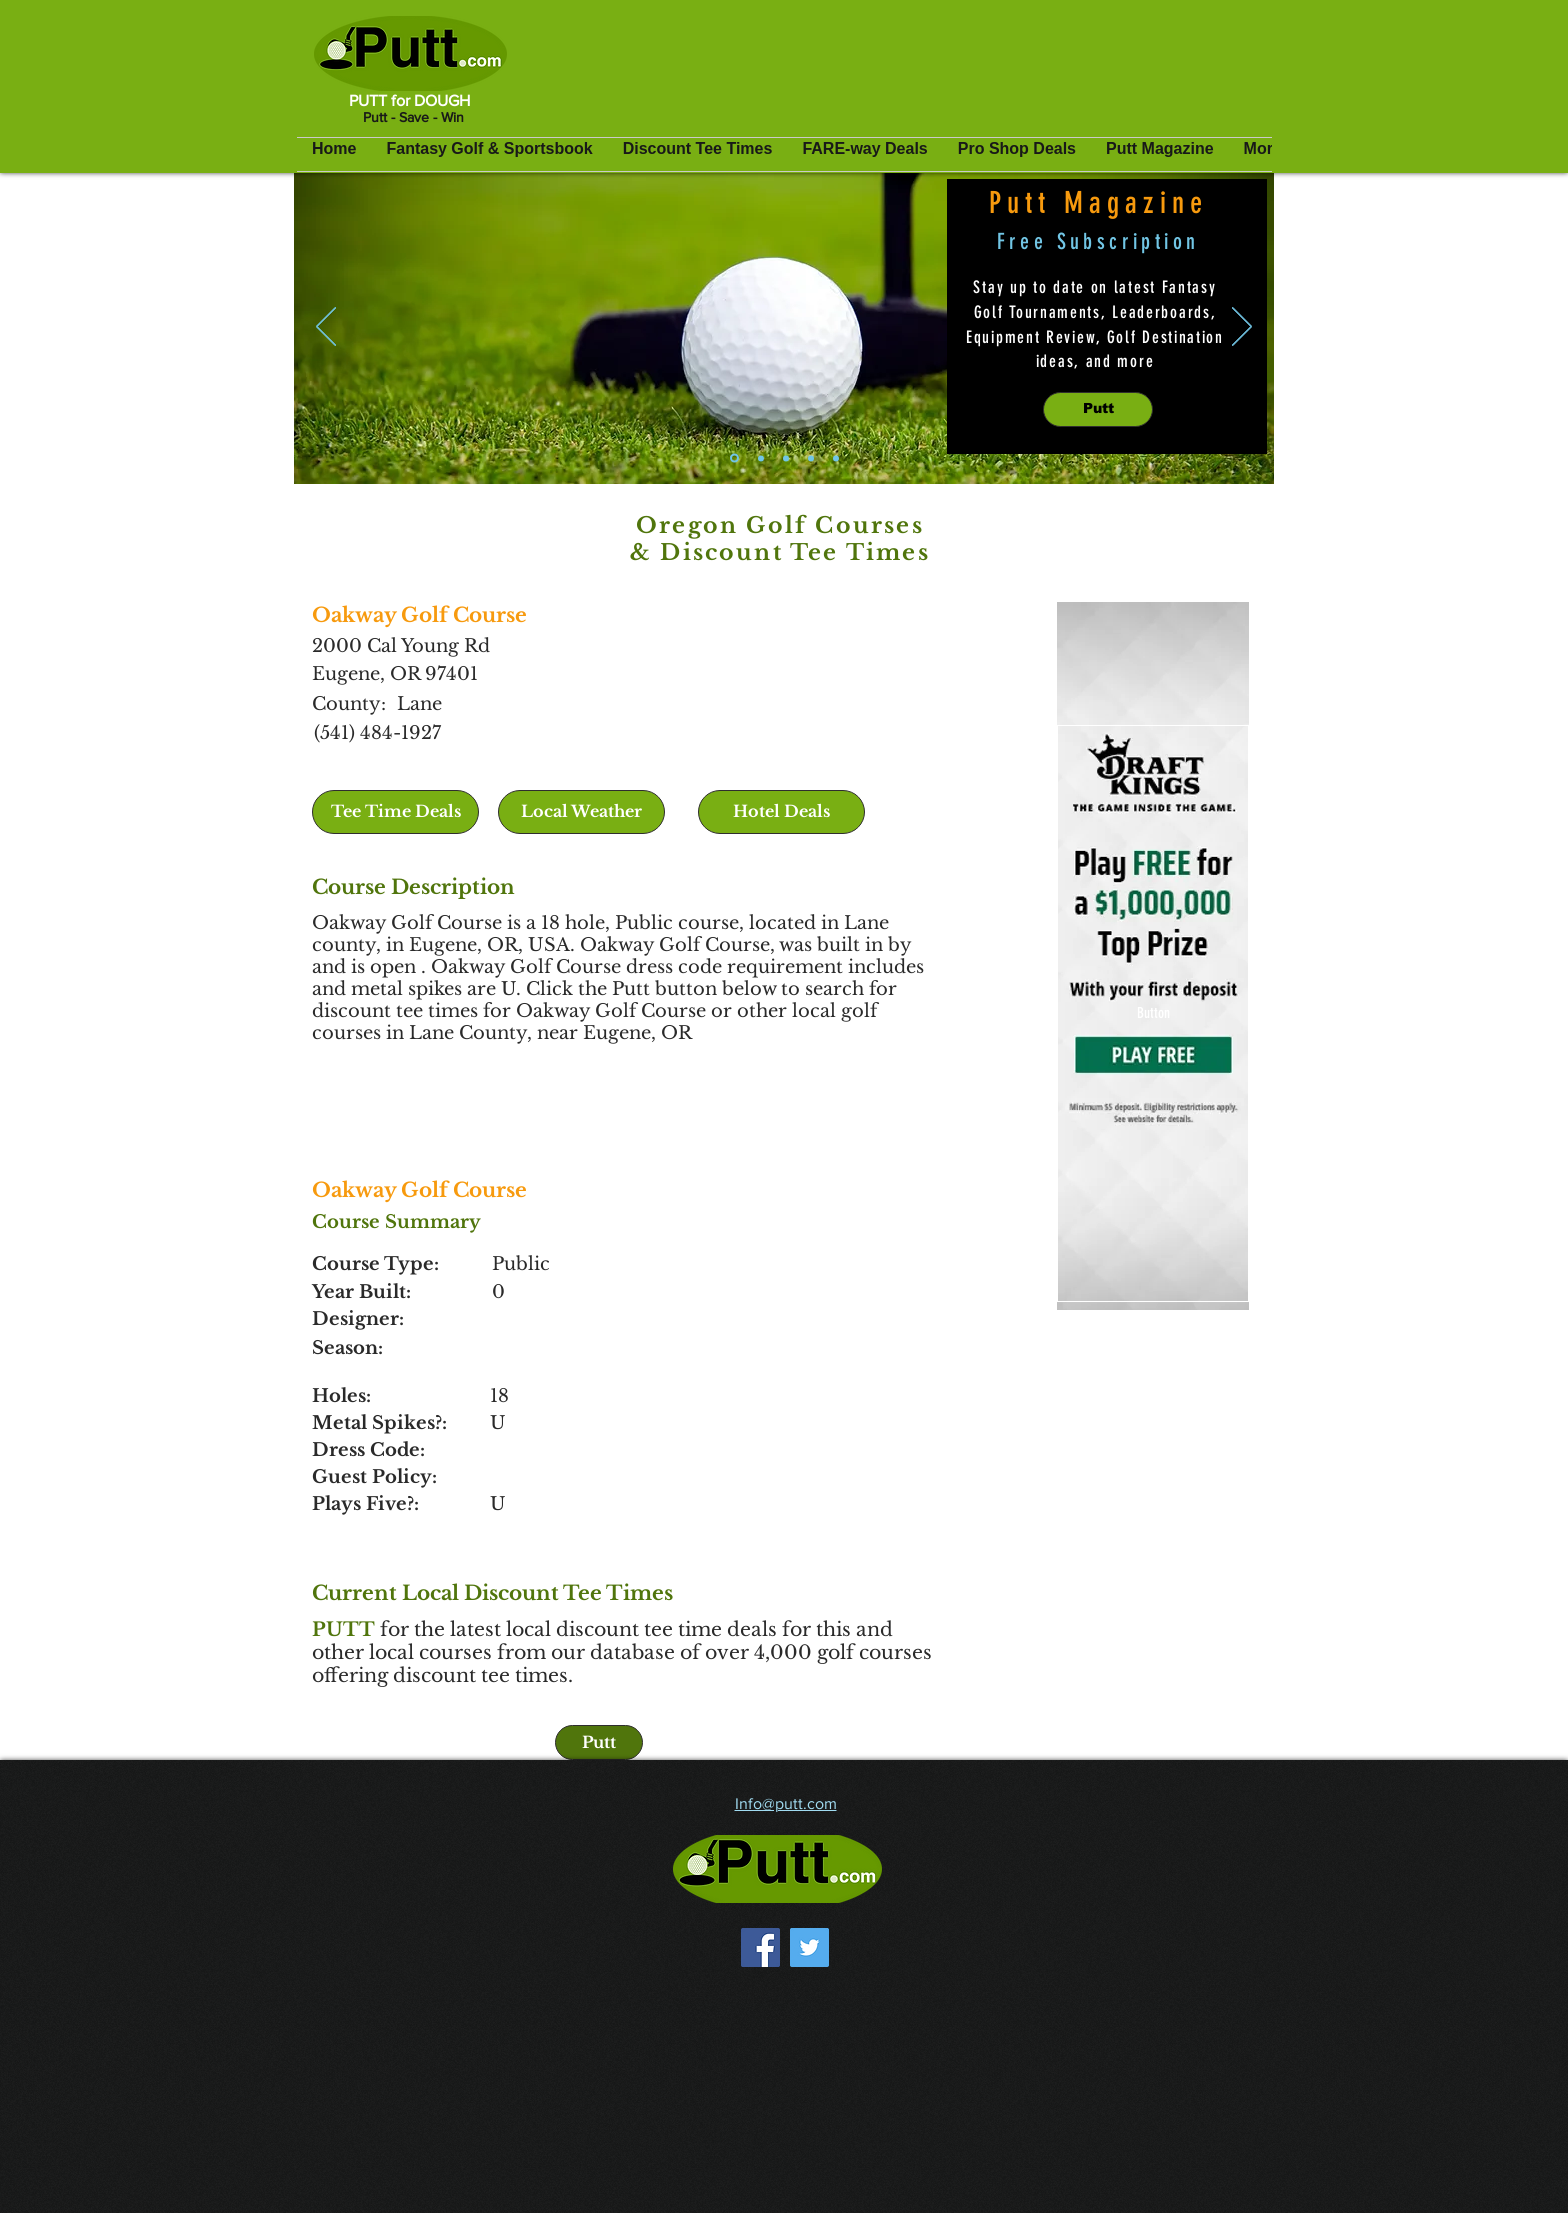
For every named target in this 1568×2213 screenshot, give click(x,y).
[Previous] (326, 328)
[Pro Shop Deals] (811, 458)
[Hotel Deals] (781, 812)
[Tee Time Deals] (395, 812)
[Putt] (1098, 409)
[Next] (1242, 328)
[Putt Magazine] (734, 458)
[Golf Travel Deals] (836, 458)
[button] (581, 812)
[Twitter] (809, 1947)
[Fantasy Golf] (761, 458)
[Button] (1153, 1013)
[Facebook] (760, 1947)
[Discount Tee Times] (786, 458)
